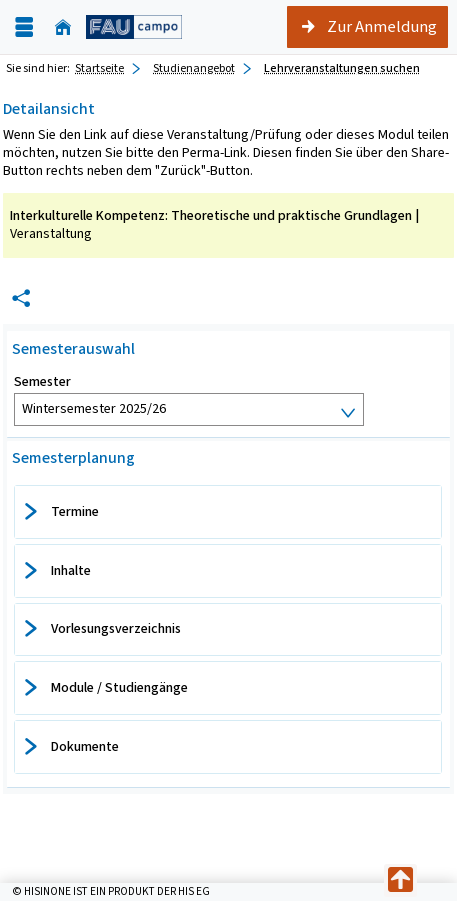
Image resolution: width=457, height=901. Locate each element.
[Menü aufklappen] (24, 27)
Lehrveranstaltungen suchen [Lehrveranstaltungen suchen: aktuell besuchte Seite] (342, 68)
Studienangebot (194, 68)
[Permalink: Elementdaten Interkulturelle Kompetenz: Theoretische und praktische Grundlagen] (21, 298)
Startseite (99, 68)
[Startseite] (63, 27)
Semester (42, 382)
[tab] (228, 512)
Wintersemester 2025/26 (94, 408)
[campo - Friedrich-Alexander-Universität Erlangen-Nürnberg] (134, 26)
